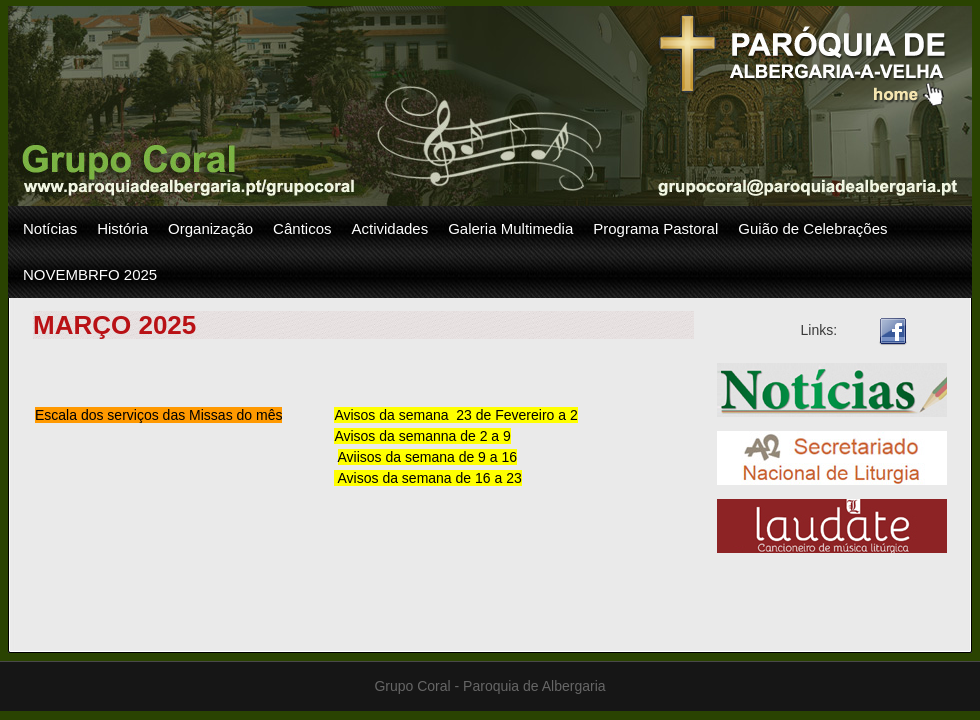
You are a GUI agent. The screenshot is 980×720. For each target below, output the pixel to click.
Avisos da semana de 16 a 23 (427, 478)
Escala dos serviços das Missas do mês (158, 415)
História (122, 228)
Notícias (50, 228)
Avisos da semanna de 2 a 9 (422, 436)
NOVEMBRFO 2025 (90, 274)
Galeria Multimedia (510, 228)
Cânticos (302, 228)
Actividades (389, 228)
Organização (210, 228)
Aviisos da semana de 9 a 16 (428, 457)
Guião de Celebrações (812, 228)
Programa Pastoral (655, 228)
